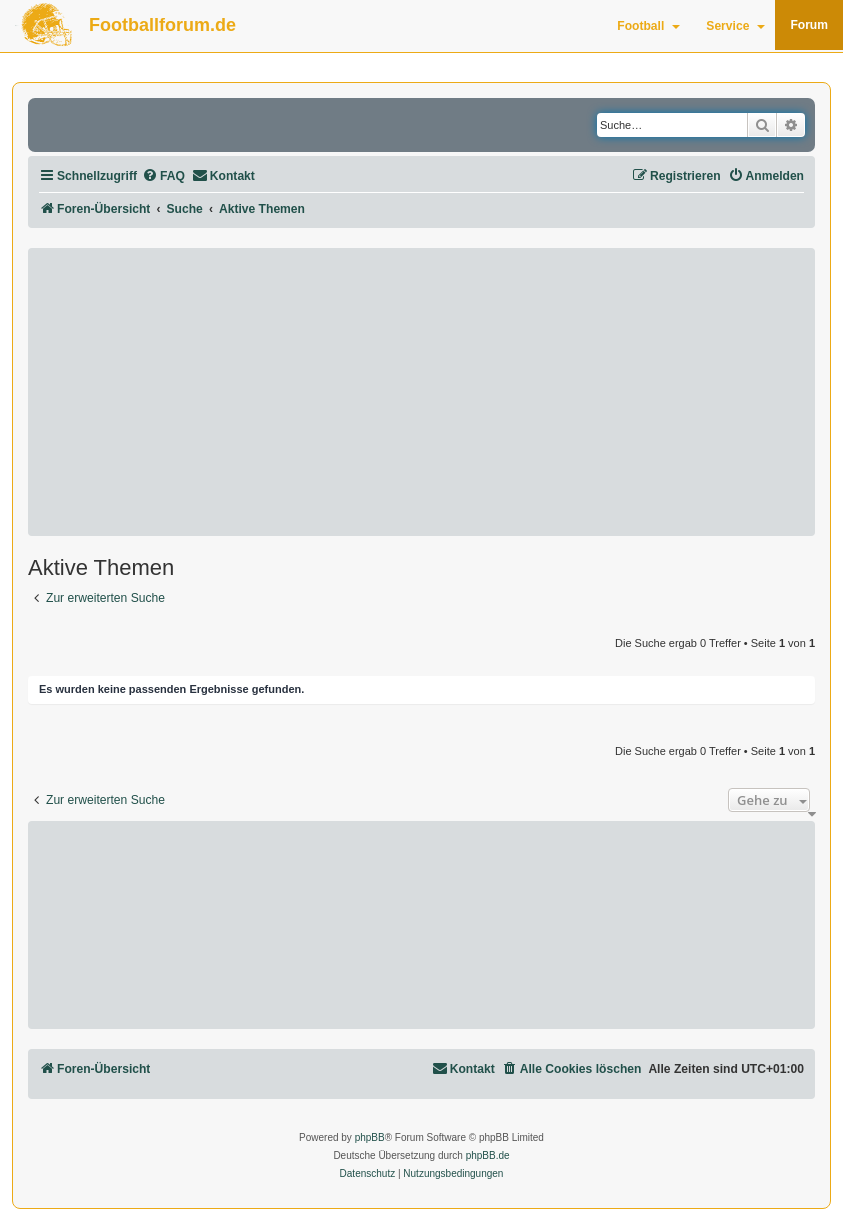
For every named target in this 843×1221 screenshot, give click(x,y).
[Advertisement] (421, 392)
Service (735, 26)
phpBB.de (488, 1155)
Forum (809, 25)
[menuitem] (163, 176)
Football (648, 26)
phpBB (370, 1137)
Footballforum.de (162, 25)
